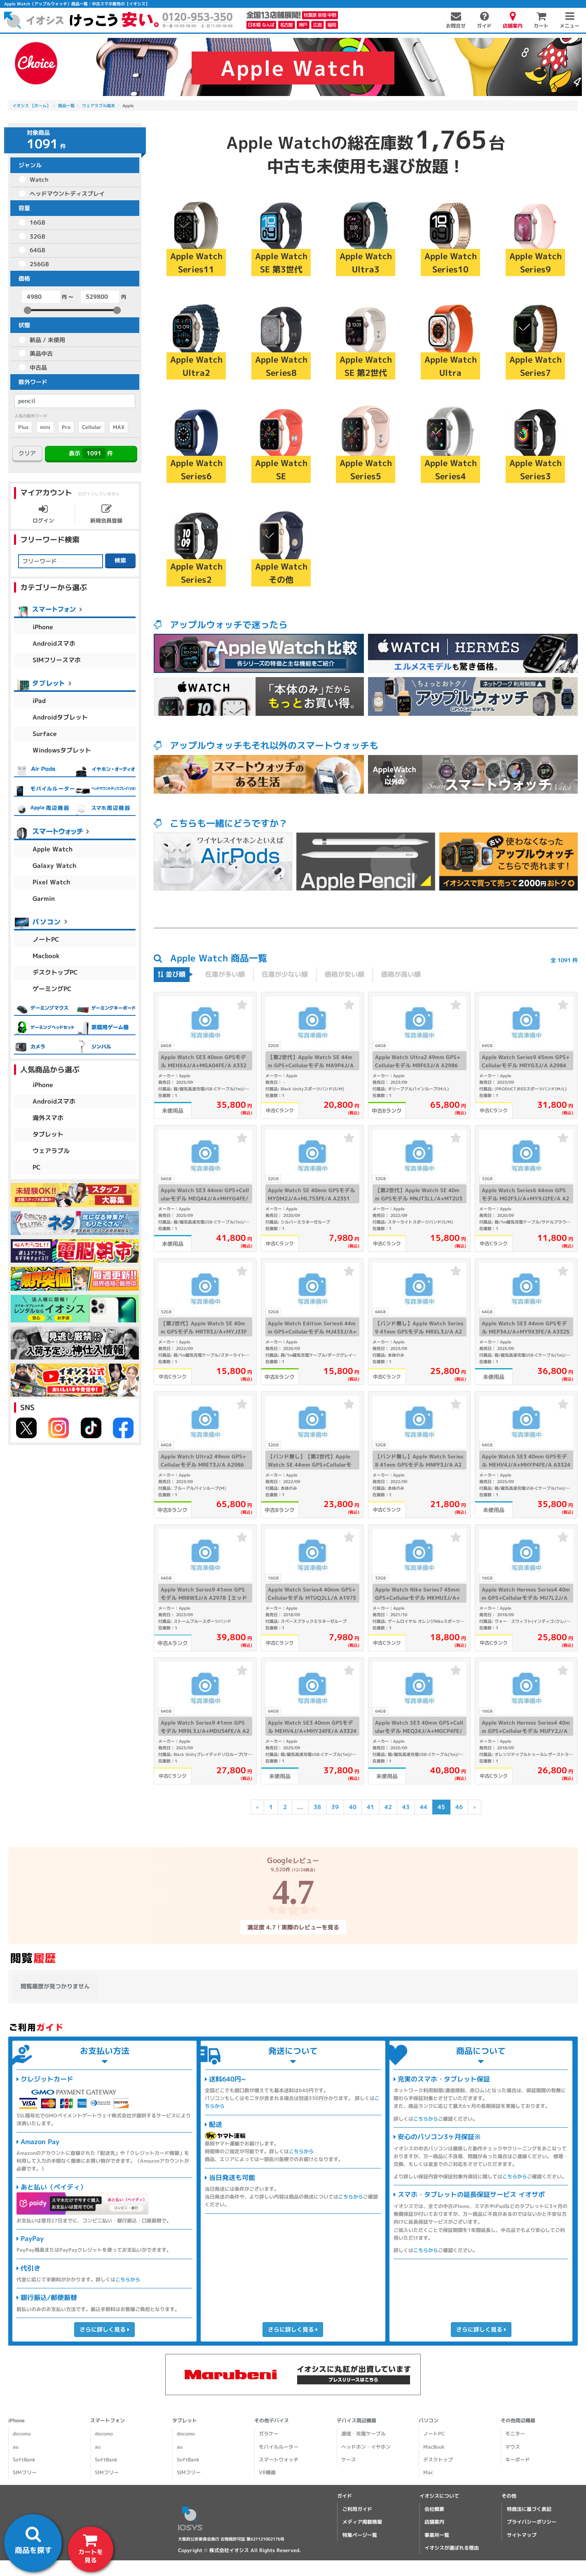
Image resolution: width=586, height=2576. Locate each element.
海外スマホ (48, 1117)
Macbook (46, 956)
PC (37, 1167)
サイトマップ (522, 2534)
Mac (428, 2472)
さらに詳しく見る (104, 2329)
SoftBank (24, 2459)
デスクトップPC (55, 972)
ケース (348, 2459)
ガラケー (269, 2433)
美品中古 (41, 353)
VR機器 (267, 2472)
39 (334, 1807)
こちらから (127, 2279)
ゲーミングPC (52, 988)
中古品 (38, 367)
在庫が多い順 (225, 974)
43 (405, 1807)
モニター (515, 2433)
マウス (512, 2446)
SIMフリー (25, 2472)
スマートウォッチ (278, 2459)
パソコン (428, 2420)
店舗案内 (434, 2521)
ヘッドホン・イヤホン (365, 2446)
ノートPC (46, 939)
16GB (37, 222)
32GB (37, 236)
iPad (39, 700)
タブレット (48, 1134)
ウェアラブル (51, 1150)
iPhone (43, 627)
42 (387, 1807)
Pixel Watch (51, 882)
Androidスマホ (54, 643)
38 (317, 1807)
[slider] (27, 310)
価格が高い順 (401, 974)
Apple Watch (53, 849)
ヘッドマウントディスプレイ (67, 193)
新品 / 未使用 (47, 340)
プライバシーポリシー (531, 2521)
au (16, 2446)
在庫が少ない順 (285, 974)
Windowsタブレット (62, 750)
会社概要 (434, 2509)
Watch (39, 179)
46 (458, 1807)
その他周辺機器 (518, 2420)
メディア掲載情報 (362, 2521)
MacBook (434, 2446)
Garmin (44, 898)
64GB (37, 250)
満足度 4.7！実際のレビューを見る (293, 1927)
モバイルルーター (278, 2446)
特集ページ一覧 (359, 2534)
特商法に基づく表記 (529, 2509)
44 (423, 1807)
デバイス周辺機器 (356, 2420)
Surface (45, 733)
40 (352, 1807)
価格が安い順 (344, 974)
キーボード (517, 2459)
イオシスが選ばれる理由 (451, 2547)
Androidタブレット (60, 717)
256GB (39, 264)
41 (370, 1807)
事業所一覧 (436, 2534)
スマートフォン (107, 2420)
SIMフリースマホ (57, 660)
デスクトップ (438, 2459)
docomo (22, 2433)
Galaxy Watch (54, 865)
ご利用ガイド (357, 2509)
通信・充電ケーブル (363, 2433)
